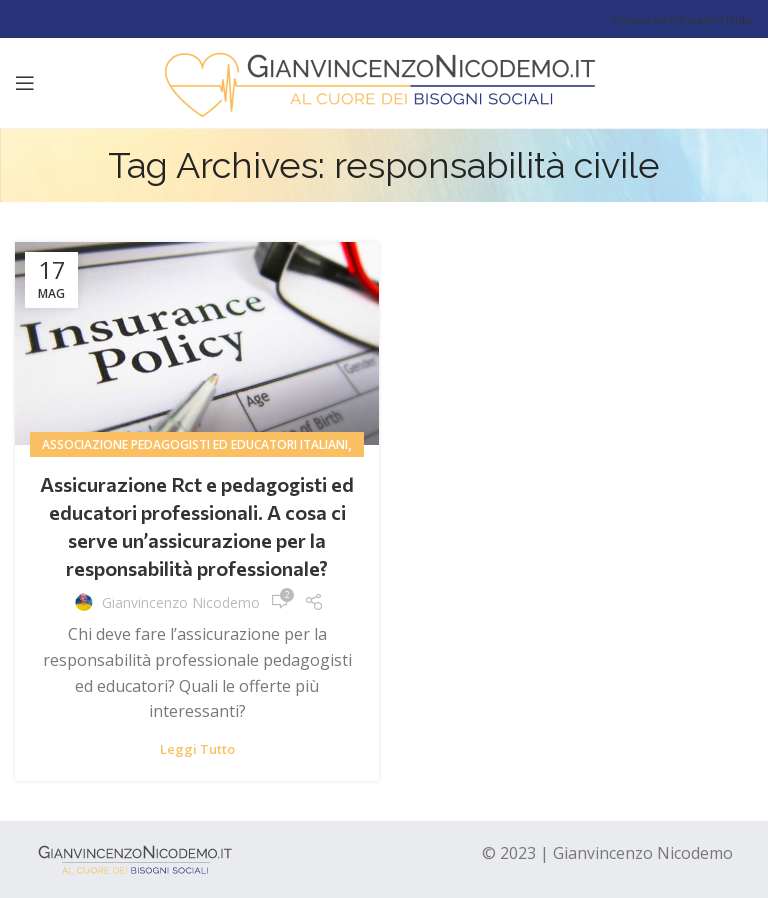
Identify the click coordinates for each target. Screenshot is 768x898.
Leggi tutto (197, 749)
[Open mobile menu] (25, 83)
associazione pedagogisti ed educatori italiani (195, 444)
